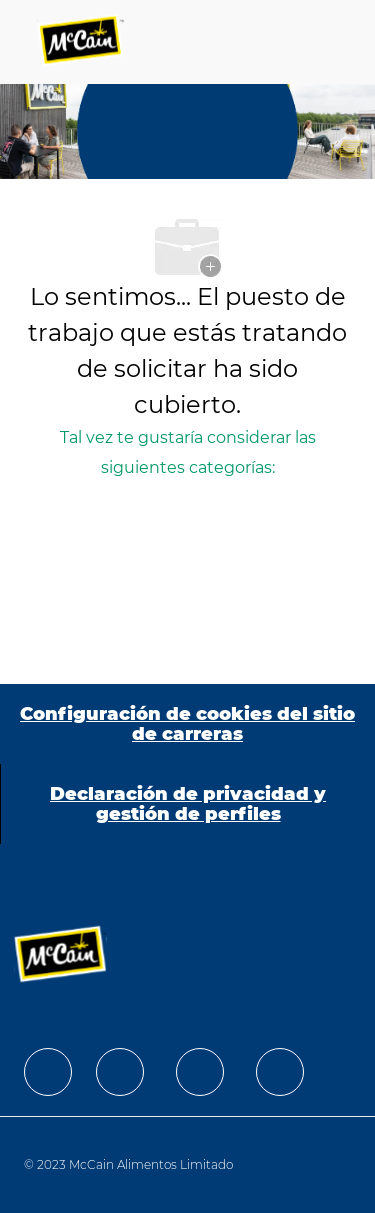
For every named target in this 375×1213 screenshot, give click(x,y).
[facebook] (48, 1072)
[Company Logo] (82, 42)
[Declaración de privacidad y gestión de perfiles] (188, 804)
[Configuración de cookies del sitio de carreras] (187, 724)
